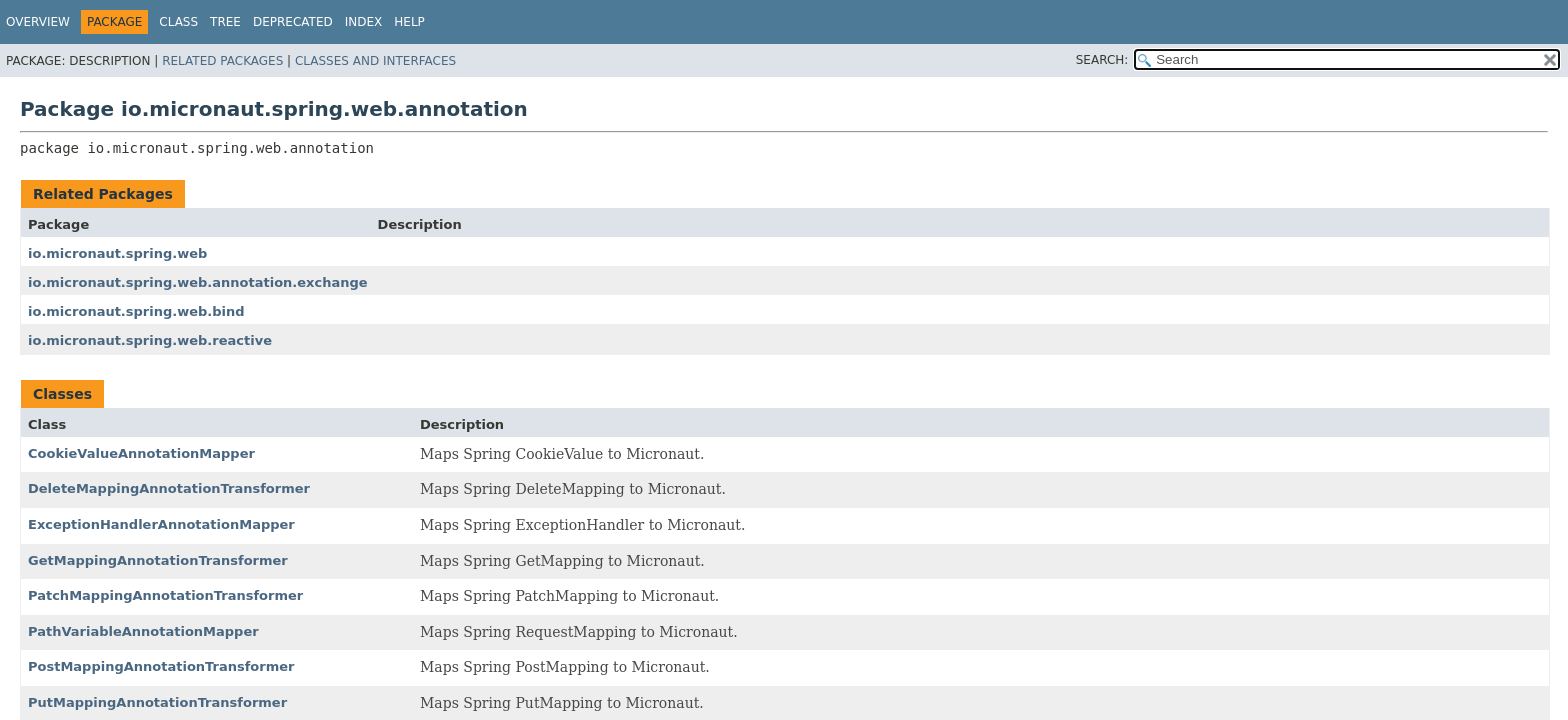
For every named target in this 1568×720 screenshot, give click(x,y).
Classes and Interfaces (375, 61)
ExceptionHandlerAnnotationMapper (161, 524)
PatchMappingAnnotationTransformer (165, 595)
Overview (38, 22)
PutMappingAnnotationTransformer (157, 702)
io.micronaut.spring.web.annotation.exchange (198, 282)
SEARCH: (1102, 60)
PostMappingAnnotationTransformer (161, 666)
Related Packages (222, 61)
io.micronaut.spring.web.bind (136, 311)
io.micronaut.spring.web (117, 253)
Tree (225, 22)
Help (409, 22)
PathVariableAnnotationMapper (143, 631)
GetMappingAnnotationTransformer (158, 560)
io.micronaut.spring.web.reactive (150, 340)
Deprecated (293, 22)
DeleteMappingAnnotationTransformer (169, 488)
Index (364, 22)
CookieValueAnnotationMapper (141, 453)
